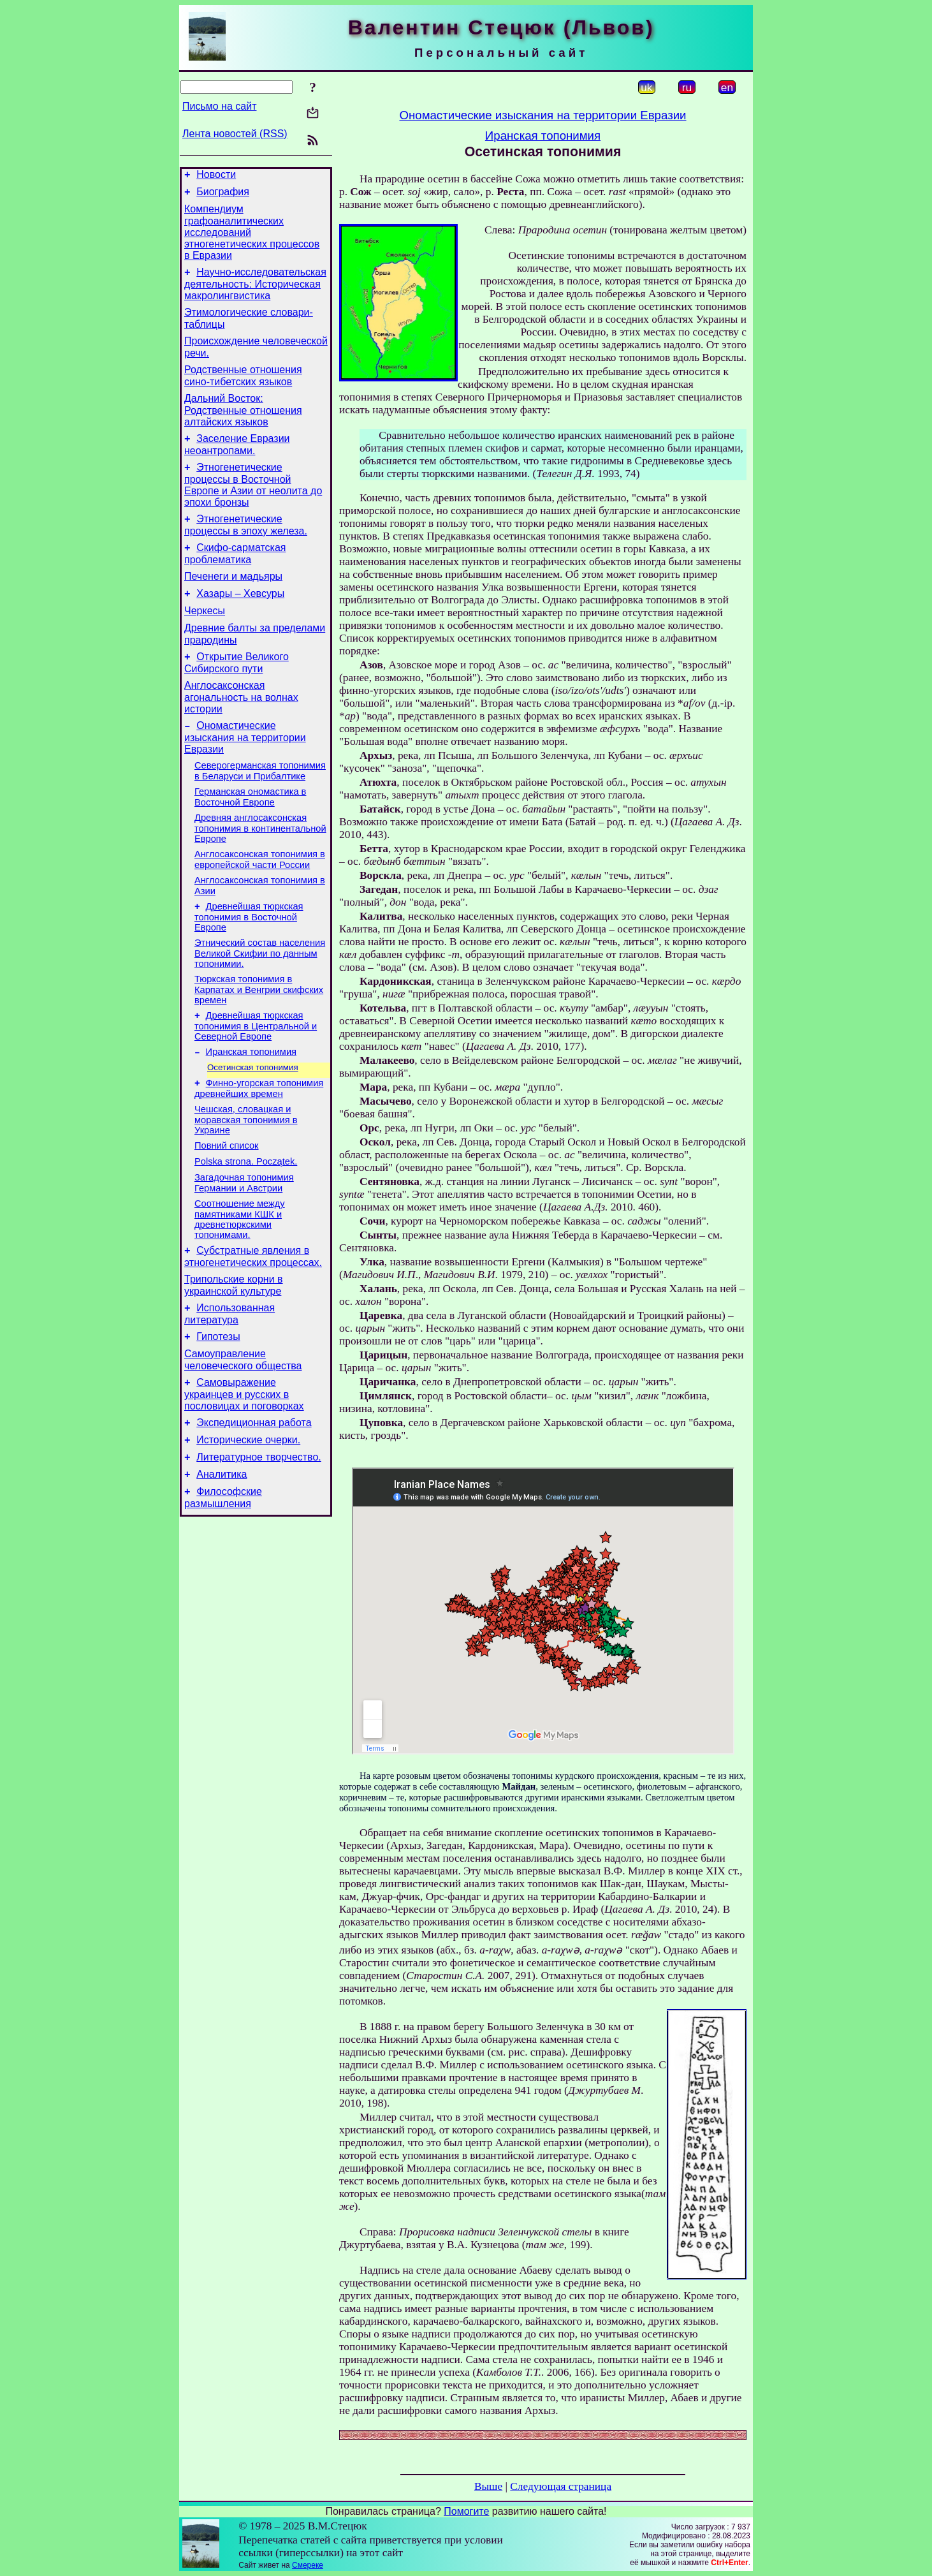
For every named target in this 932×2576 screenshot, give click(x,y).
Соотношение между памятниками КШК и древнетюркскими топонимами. (239, 1287)
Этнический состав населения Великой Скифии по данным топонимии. (259, 1003)
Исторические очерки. (248, 1523)
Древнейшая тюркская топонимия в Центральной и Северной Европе (255, 1079)
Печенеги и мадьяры (233, 601)
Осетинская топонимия (252, 1124)
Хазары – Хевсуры (240, 620)
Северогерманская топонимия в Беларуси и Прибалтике (260, 809)
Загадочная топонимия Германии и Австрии (244, 1249)
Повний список (226, 1208)
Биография (222, 195)
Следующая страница (560, 2486)
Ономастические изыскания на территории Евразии (245, 773)
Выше (488, 2486)
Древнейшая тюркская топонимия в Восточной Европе (248, 964)
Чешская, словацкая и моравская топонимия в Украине (246, 1180)
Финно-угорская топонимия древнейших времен (258, 1147)
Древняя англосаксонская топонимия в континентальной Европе (260, 870)
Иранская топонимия (251, 1107)
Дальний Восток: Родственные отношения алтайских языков (243, 425)
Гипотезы (218, 1412)
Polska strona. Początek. (245, 1226)
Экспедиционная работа (253, 1504)
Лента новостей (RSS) (235, 133)
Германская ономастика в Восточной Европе (250, 837)
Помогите (466, 2511)
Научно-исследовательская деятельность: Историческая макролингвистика (255, 291)
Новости (216, 176)
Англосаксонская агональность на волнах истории (241, 731)
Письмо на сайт (219, 106)
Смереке (307, 2565)
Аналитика (221, 1561)
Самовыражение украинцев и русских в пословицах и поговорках (244, 1474)
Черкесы (204, 639)
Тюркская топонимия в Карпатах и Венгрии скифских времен (258, 1041)
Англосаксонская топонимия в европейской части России (259, 903)
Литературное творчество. (258, 1542)
